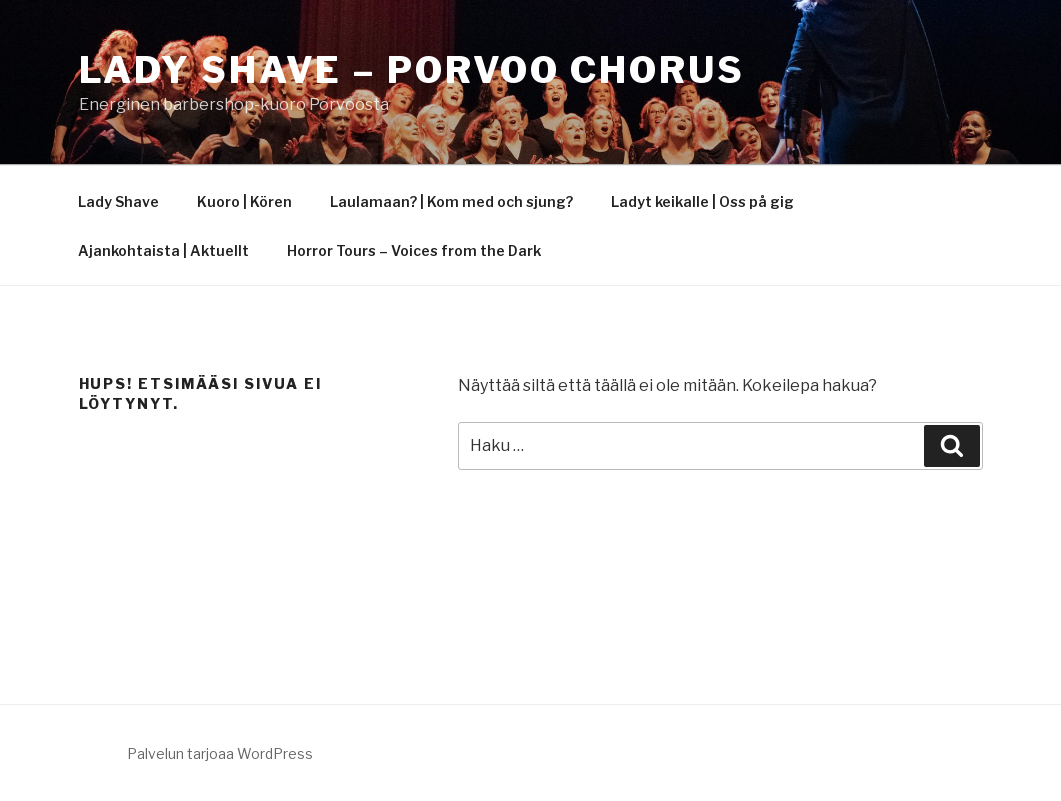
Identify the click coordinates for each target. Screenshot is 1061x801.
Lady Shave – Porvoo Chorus (412, 70)
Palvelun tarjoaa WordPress (220, 753)
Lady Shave (118, 201)
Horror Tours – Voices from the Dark (414, 250)
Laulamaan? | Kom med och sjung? (451, 201)
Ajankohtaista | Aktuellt (163, 250)
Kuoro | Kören (244, 201)
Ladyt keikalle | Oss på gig (702, 201)
